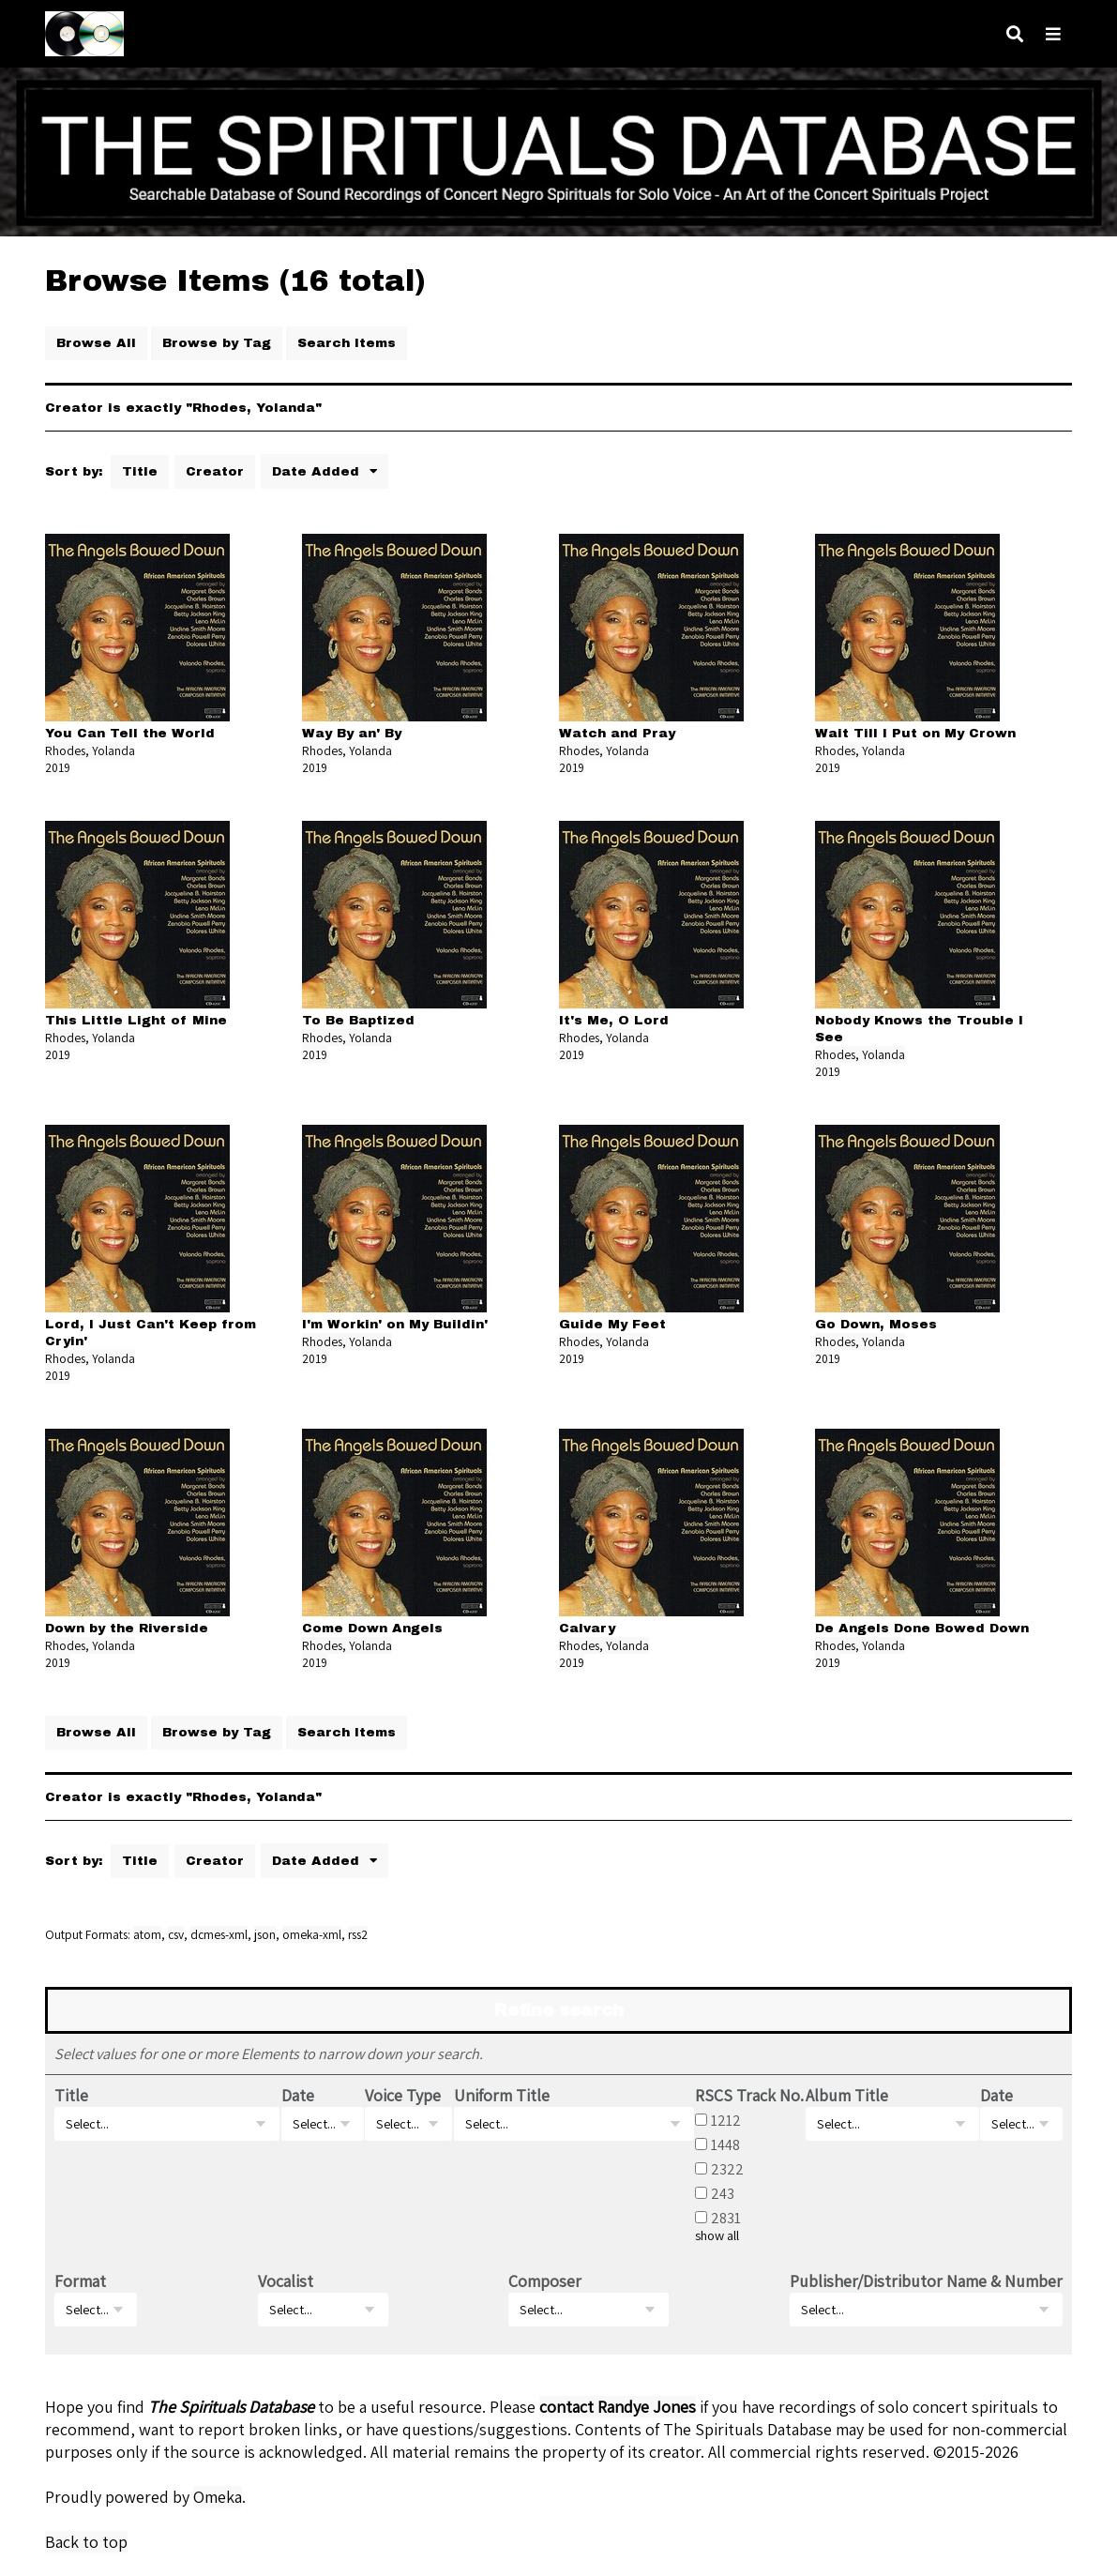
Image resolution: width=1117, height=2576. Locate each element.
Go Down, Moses (876, 1324)
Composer (544, 2281)
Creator (215, 471)
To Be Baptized (358, 1020)
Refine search (559, 2010)
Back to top (86, 2542)
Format (80, 2281)
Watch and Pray (617, 733)
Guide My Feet (612, 1324)
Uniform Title (502, 2095)
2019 (57, 767)
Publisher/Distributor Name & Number (926, 2281)
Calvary (587, 1628)
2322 (727, 2169)
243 (722, 2193)
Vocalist (285, 2281)
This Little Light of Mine (136, 1020)
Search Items (346, 343)
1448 (725, 2144)
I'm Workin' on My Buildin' (395, 1324)
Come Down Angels (372, 1628)
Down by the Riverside (126, 1628)
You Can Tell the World (130, 733)
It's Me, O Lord (614, 1020)
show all (717, 2235)
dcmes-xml (219, 1934)
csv (176, 1934)
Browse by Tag (216, 343)
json (265, 1934)
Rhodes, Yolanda (90, 750)
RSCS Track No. (749, 2095)
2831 (726, 2217)
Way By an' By (351, 733)
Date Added (318, 471)
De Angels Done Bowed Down (922, 1628)
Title (140, 471)
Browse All (96, 343)
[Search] (1014, 34)
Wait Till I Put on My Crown (915, 733)
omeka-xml (311, 1934)
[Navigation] (1053, 34)
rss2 (358, 1934)
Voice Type (403, 2095)
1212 (726, 2120)
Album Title (847, 2095)
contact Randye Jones (617, 2406)
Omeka (217, 2497)
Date (297, 2095)
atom (147, 1934)
